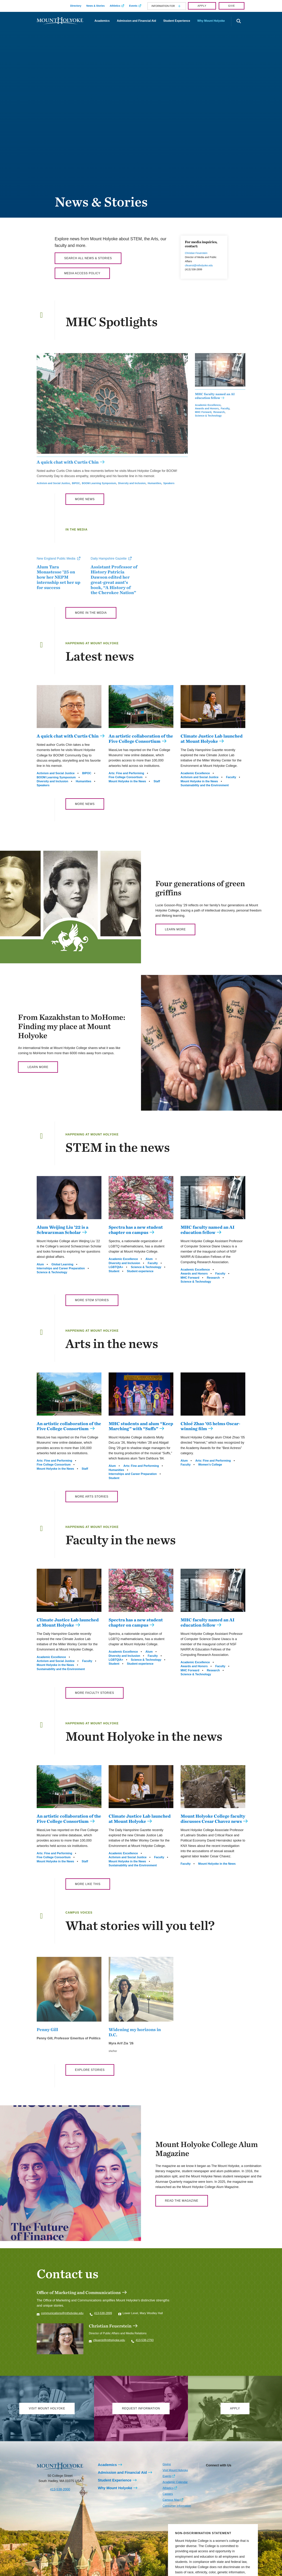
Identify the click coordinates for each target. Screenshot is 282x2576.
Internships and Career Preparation (61, 1279)
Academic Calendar (175, 2514)
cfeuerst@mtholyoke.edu (199, 265)
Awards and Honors (194, 1284)
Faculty (231, 782)
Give (231, 5)
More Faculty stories (94, 1714)
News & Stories (95, 5)
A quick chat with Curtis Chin (68, 741)
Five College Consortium (125, 782)
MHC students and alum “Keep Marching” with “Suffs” (141, 1442)
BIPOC (86, 778)
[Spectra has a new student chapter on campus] (141, 1227)
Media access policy (82, 273)
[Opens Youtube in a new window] (232, 2505)
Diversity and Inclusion (52, 786)
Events (133, 5)
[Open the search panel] (238, 21)
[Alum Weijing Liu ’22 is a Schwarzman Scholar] (69, 1227)
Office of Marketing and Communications (79, 2319)
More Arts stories (91, 1512)
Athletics (115, 5)
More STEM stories (92, 1310)
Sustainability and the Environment (205, 790)
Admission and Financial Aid (136, 20)
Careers (168, 2526)
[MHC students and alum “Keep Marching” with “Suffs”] (141, 1429)
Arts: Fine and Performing (126, 778)
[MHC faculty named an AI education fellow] (213, 1227)
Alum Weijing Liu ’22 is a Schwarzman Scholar (62, 1240)
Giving (167, 2496)
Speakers (43, 790)
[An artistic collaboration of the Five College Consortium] (141, 730)
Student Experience (176, 20)
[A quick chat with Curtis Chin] (69, 730)
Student (114, 1282)
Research (213, 1288)
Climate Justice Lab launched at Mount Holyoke (212, 744)
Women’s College (210, 1480)
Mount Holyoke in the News (127, 786)
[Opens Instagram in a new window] (208, 2505)
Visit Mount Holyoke (175, 2502)
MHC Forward (190, 1288)
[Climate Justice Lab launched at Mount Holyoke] (213, 730)
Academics (102, 20)
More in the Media (91, 612)
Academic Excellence (195, 778)
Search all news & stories (88, 258)
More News (85, 499)
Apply (201, 5)
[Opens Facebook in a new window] (216, 2505)
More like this (88, 1911)
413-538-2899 (103, 2340)
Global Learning (62, 1275)
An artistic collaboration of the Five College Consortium (141, 744)
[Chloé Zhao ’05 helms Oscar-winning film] (213, 1429)
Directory (75, 5)
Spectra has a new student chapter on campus (136, 1240)
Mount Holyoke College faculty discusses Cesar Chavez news (213, 1845)
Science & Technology (52, 1283)
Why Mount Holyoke (211, 20)
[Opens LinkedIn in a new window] (224, 2505)
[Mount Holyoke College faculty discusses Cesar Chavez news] (213, 1832)
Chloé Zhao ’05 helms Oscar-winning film (210, 1442)
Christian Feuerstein (196, 253)
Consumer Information (177, 2538)
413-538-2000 (60, 2522)
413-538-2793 (145, 2367)
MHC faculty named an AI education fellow (208, 1240)
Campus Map (171, 2532)
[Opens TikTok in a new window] (208, 2510)
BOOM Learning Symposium (56, 782)
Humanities (83, 786)
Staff (157, 786)
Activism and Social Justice (56, 778)
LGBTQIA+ (116, 1277)
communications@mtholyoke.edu (62, 2340)
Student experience (140, 1282)
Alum (40, 1275)
